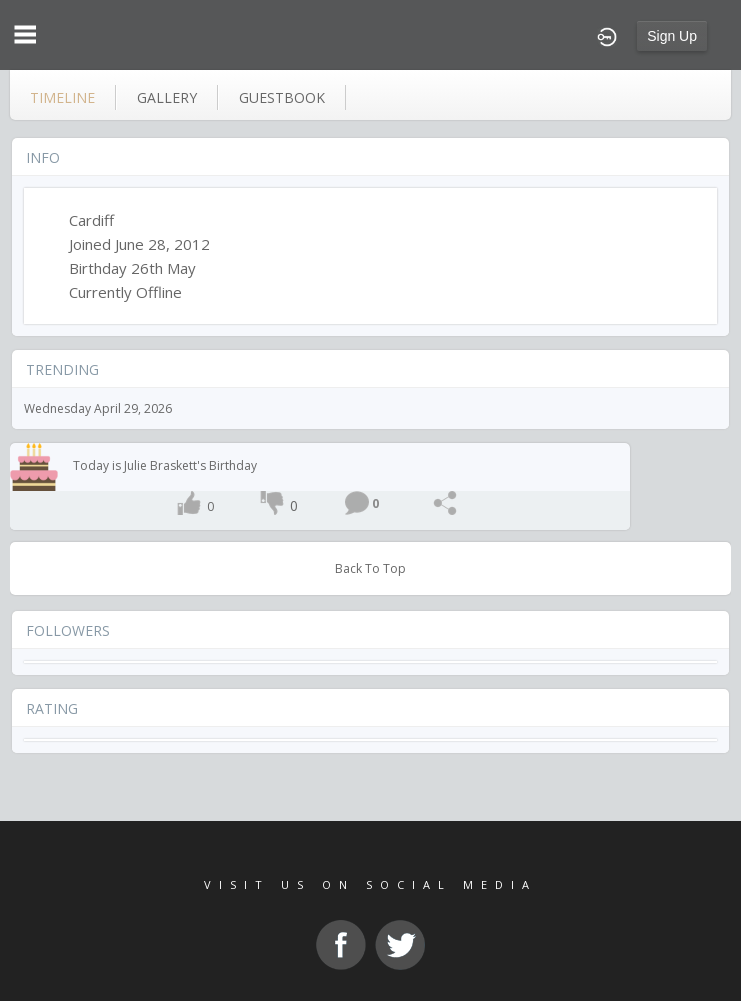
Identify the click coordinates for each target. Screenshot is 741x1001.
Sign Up (672, 36)
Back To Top (370, 568)
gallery (167, 97)
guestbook (282, 97)
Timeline (62, 97)
